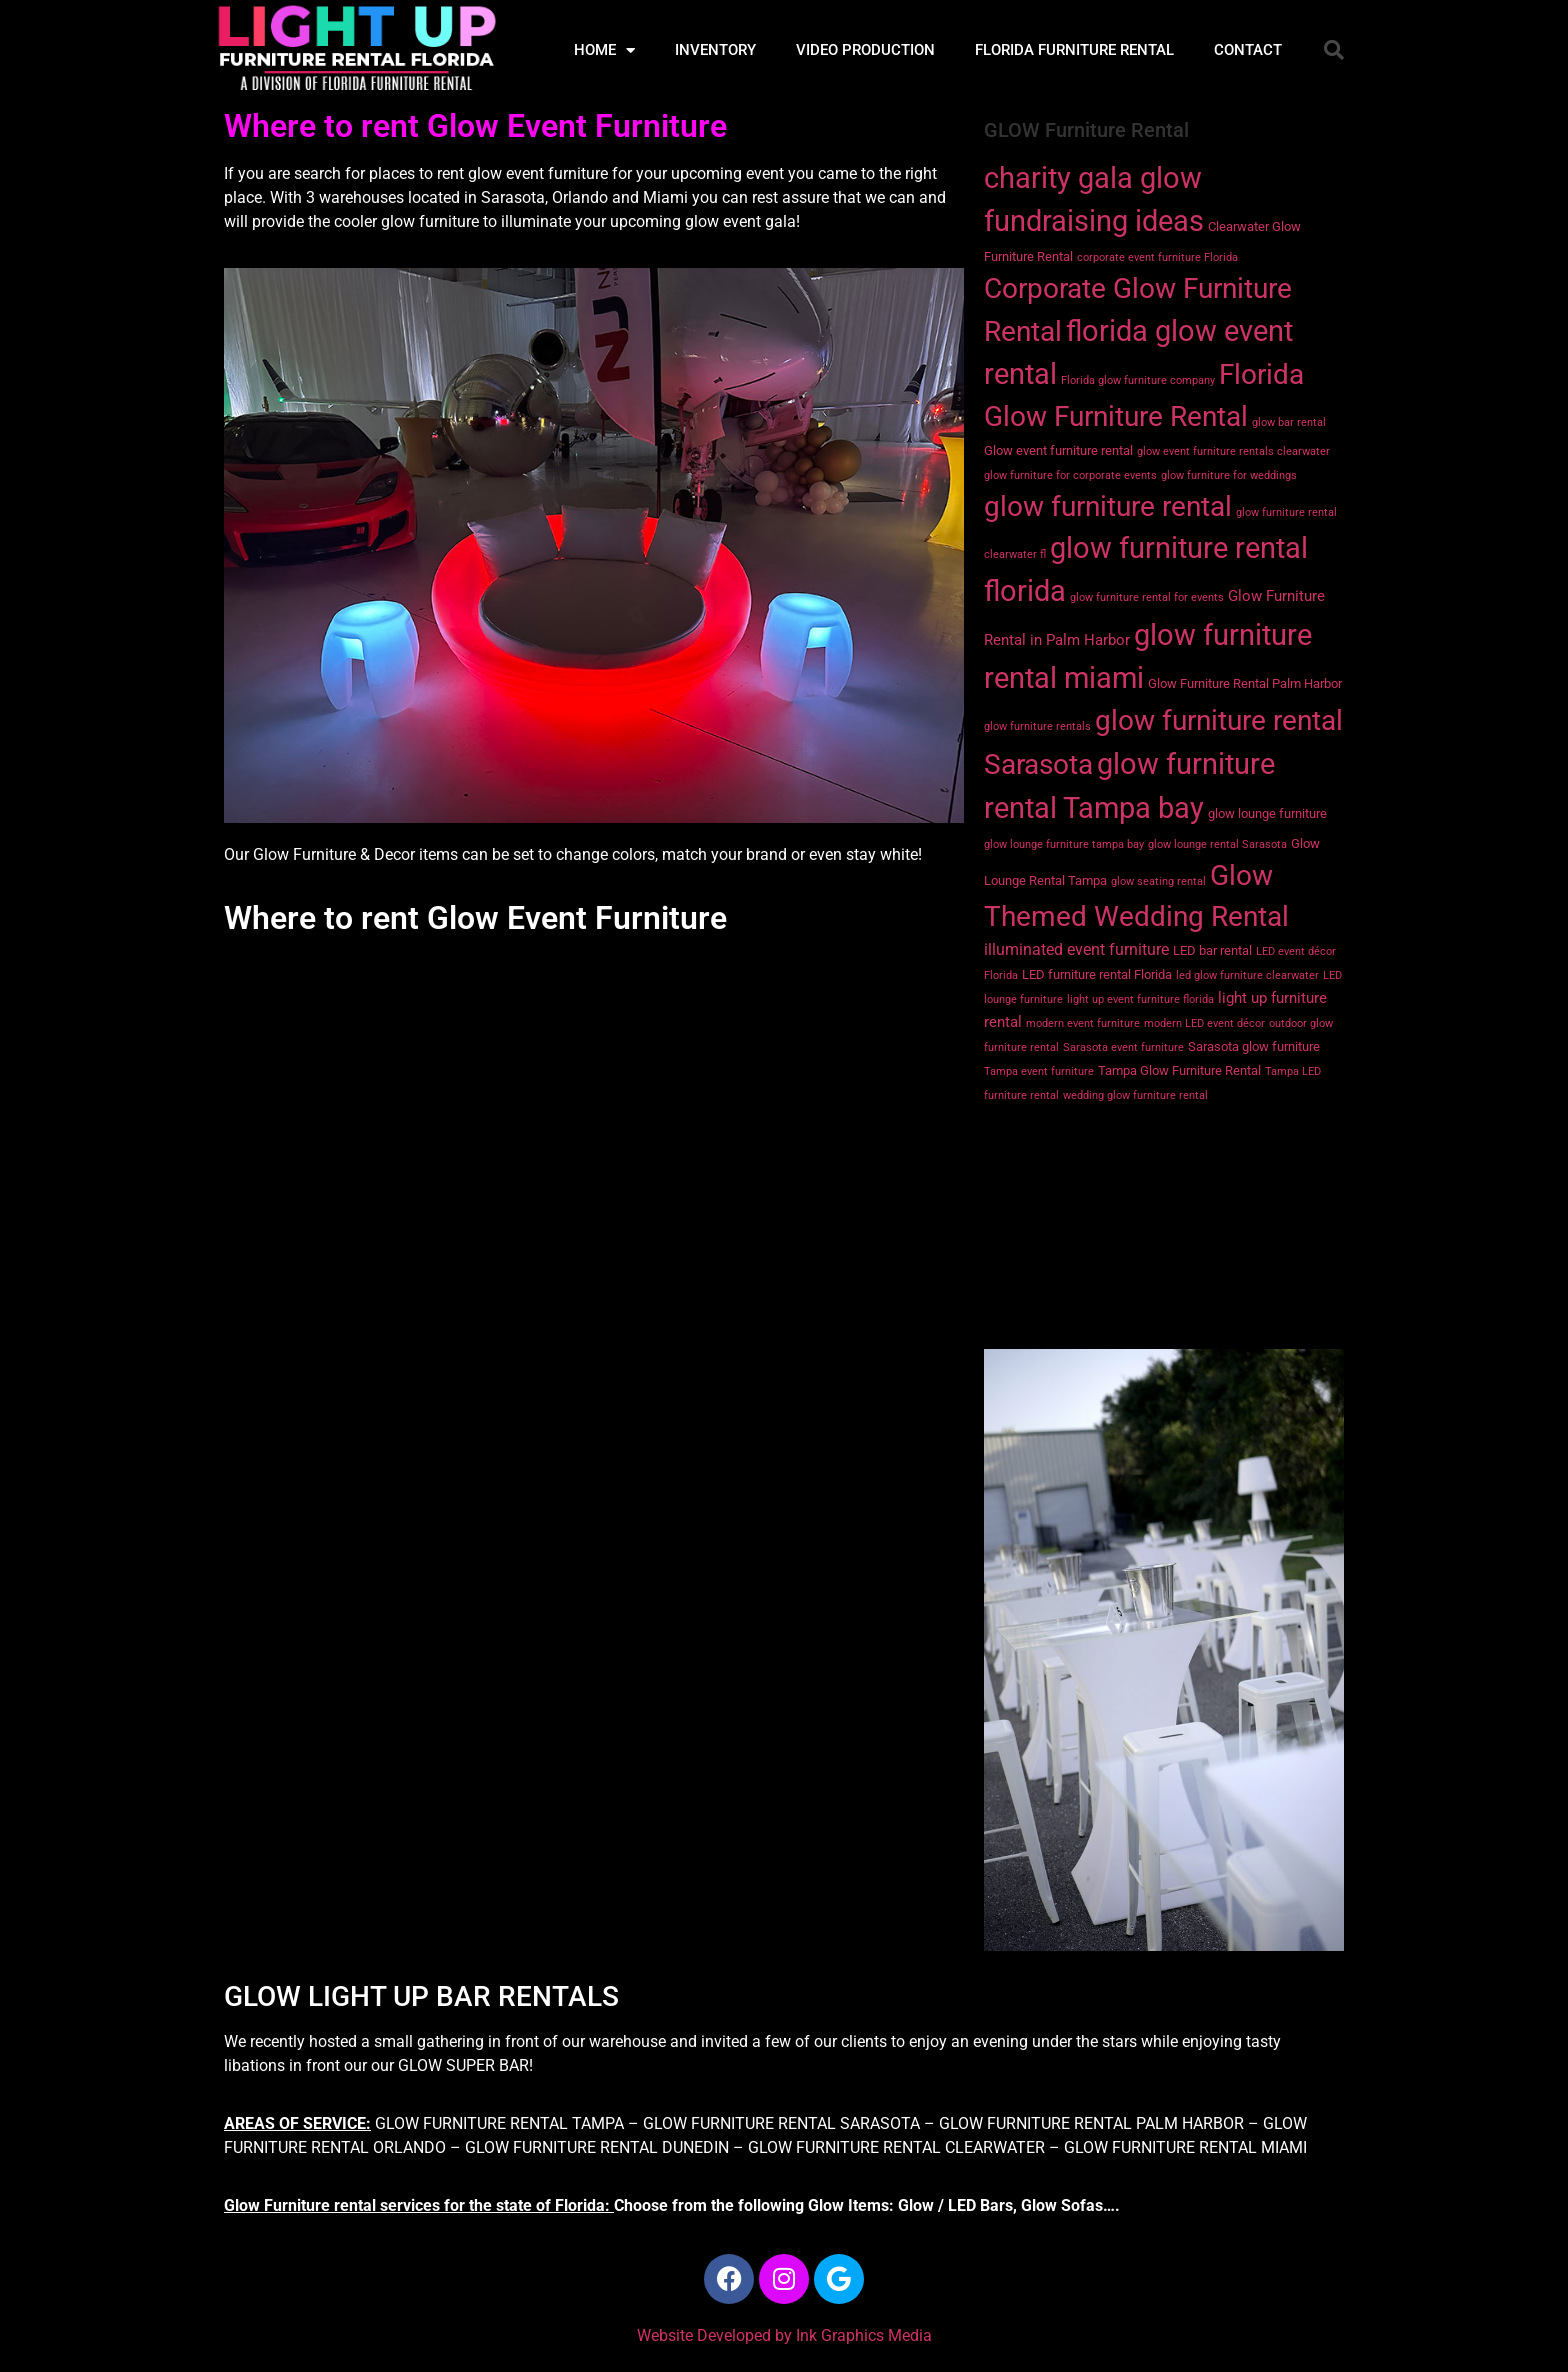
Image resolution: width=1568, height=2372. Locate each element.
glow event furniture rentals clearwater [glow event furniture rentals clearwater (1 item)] (1233, 451)
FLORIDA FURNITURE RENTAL (1074, 50)
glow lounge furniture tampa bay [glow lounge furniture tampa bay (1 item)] (1064, 844)
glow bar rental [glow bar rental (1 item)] (1289, 422)
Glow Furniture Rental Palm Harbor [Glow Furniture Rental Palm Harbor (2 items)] (1245, 683)
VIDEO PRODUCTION (865, 50)
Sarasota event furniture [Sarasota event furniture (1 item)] (1123, 1047)
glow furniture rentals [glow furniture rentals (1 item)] (1037, 726)
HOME (604, 50)
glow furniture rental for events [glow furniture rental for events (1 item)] (1147, 597)
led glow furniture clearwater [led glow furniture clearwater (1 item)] (1247, 975)
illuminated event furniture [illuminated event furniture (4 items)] (1076, 949)
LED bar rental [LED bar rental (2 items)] (1212, 950)
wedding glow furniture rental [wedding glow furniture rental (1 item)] (1135, 1095)
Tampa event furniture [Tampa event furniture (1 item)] (1039, 1071)
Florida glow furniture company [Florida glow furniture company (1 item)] (1138, 380)
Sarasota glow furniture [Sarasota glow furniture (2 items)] (1254, 1046)
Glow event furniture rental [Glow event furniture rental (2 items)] (1058, 450)
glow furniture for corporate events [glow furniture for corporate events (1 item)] (1070, 475)
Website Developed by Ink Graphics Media (784, 2335)
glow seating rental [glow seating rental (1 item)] (1158, 881)
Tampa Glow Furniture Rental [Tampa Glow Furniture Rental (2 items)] (1179, 1070)
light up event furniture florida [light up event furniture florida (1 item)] (1140, 999)
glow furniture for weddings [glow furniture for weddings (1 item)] (1229, 475)
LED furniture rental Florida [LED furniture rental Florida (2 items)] (1097, 974)
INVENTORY (715, 50)
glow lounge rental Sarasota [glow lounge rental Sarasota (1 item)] (1217, 844)
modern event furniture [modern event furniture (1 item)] (1083, 1023)
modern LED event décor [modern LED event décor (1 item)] (1204, 1023)
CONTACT (1248, 50)
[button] (1334, 50)
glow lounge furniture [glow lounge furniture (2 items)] (1267, 813)
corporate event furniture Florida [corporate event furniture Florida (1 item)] (1157, 257)
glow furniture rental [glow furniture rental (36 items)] (1108, 506)
